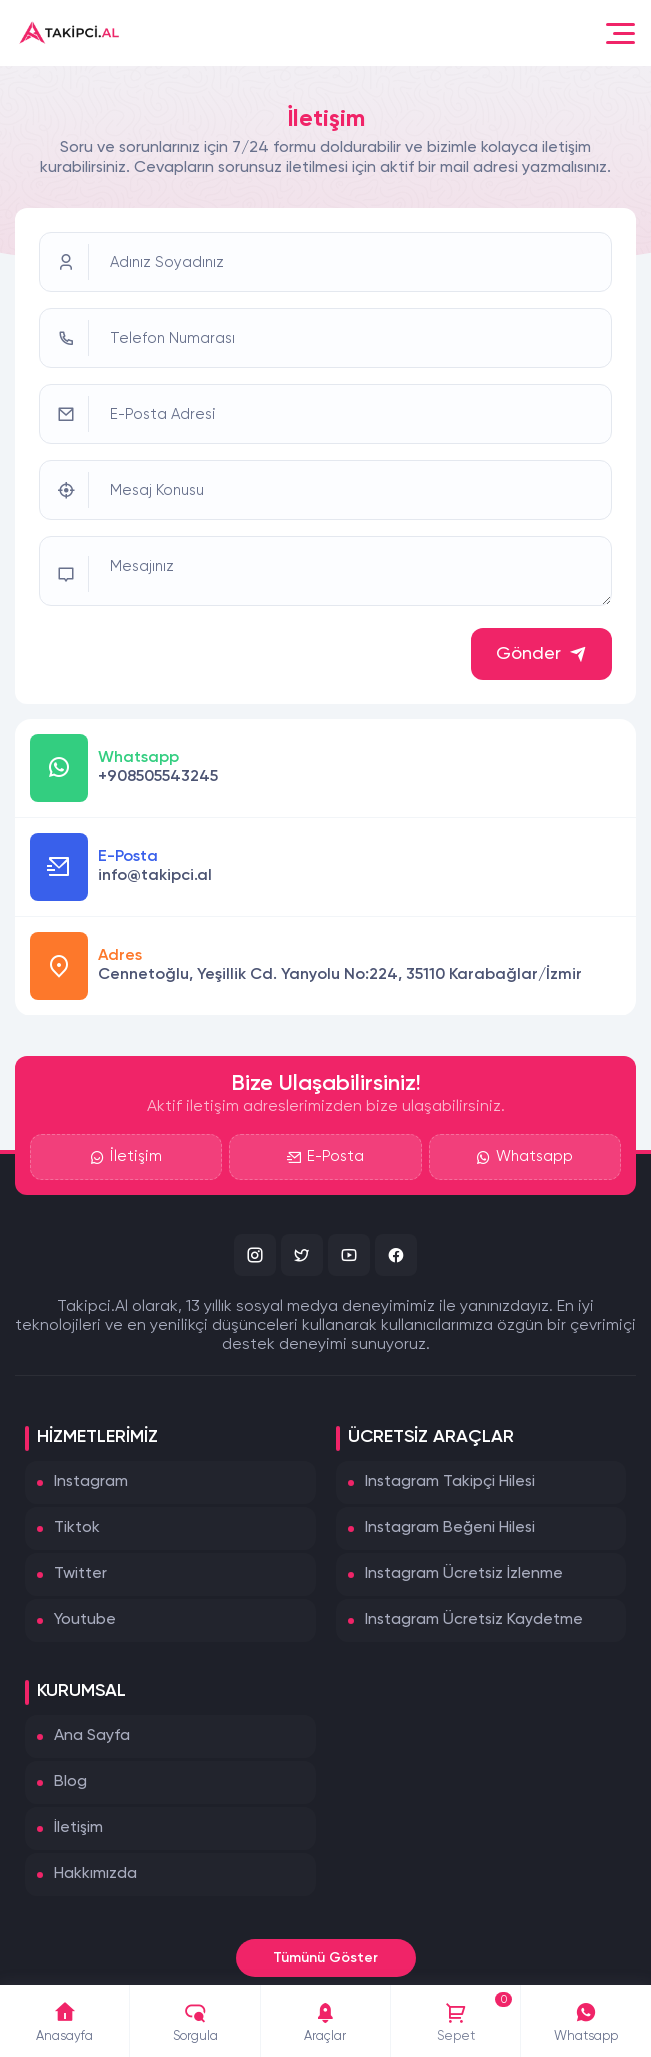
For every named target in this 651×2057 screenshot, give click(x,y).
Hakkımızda (95, 1874)
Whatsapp (524, 1157)
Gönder (541, 654)
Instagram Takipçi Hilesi (450, 1482)
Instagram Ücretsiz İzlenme (464, 1574)
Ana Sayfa (92, 1736)
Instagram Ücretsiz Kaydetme (474, 1620)
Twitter (80, 1574)
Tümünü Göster (325, 1958)
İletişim (126, 1157)
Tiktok (77, 1528)
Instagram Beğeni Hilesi (450, 1528)
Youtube (85, 1620)
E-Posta (325, 1157)
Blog (70, 1782)
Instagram (91, 1482)
